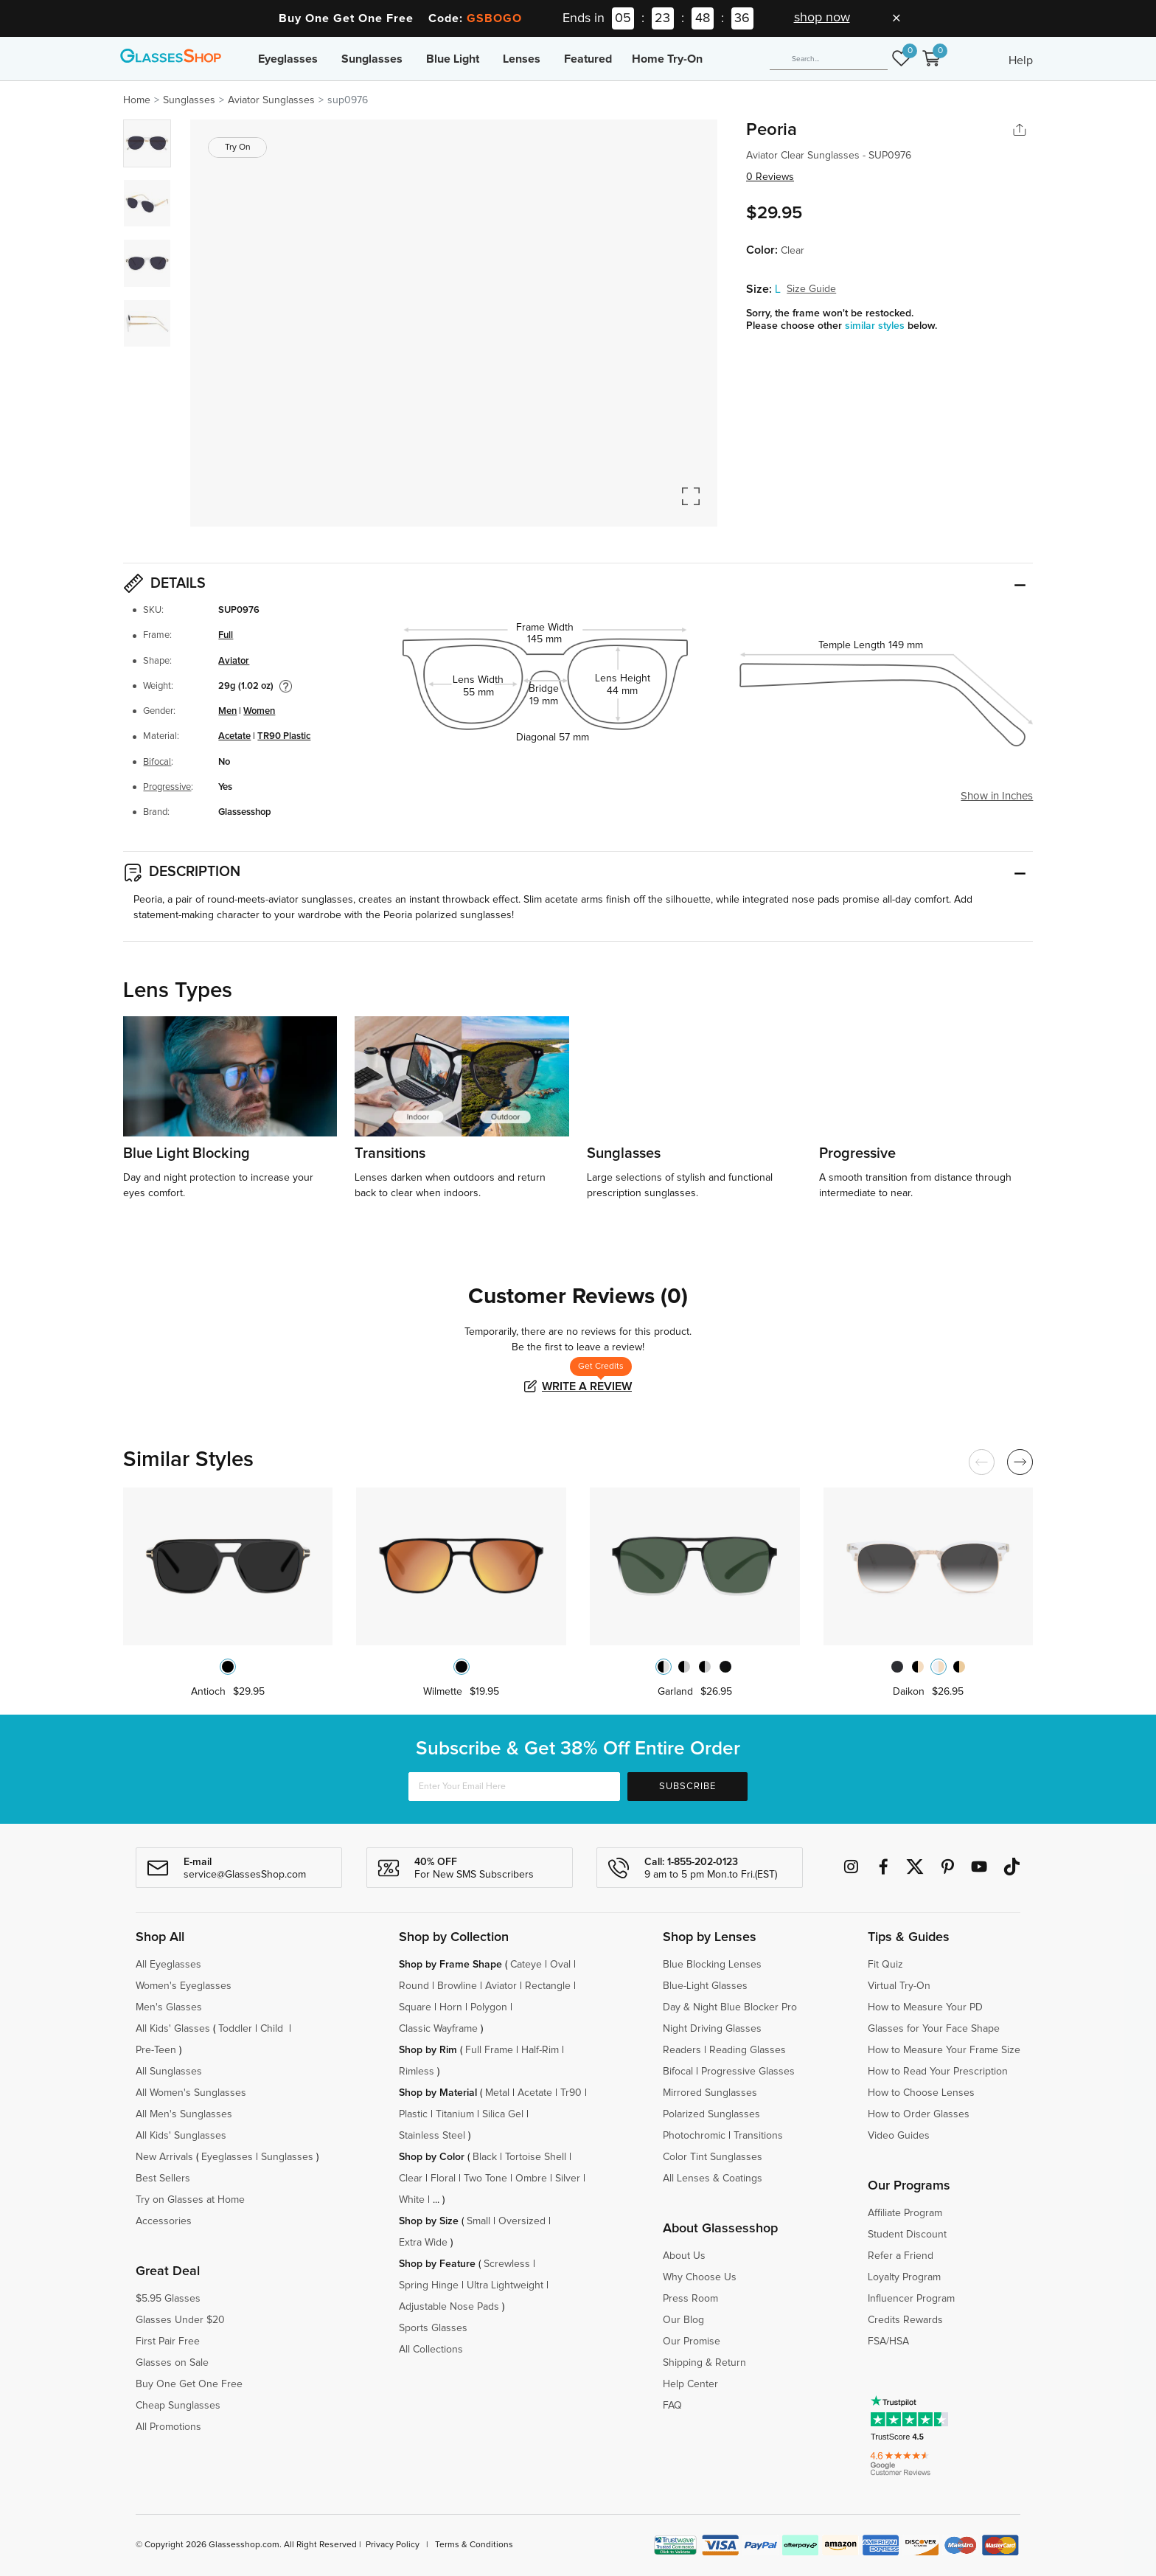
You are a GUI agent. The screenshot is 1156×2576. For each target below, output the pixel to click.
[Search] (829, 59)
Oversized (522, 2221)
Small (478, 2221)
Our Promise (691, 2341)
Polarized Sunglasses (711, 2114)
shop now (822, 17)
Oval (560, 1964)
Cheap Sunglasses (178, 2405)
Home (136, 100)
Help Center (690, 2384)
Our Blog (683, 2320)
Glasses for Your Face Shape (934, 2029)
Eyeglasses (288, 59)
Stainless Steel (432, 2136)
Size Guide (811, 289)
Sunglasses (372, 59)
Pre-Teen (156, 2050)
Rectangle (548, 1986)
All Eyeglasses (168, 1964)
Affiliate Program (905, 2213)
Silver (567, 2178)
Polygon (488, 2007)
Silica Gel (502, 2114)
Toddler (235, 2029)
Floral (443, 2178)
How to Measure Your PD (925, 2007)
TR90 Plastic (283, 736)
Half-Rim (540, 2050)
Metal (497, 2093)
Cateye (526, 1964)
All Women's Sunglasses (191, 2093)
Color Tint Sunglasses (712, 2157)
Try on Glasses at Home (190, 2200)
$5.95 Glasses (168, 2299)
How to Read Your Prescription (938, 2071)
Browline (457, 1986)
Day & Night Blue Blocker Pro (730, 2007)
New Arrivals (164, 2157)
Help (1021, 60)
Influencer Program (911, 2299)
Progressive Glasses (748, 2071)
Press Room (690, 2299)
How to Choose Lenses (921, 2093)
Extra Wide (423, 2242)
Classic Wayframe (438, 2029)
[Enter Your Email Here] (514, 1786)
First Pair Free (168, 2341)
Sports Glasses (433, 2328)
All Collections (431, 2349)
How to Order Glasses (918, 2114)
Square (415, 2007)
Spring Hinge (429, 2285)
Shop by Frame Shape (450, 1964)
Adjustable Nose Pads (449, 2307)
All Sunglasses (169, 2071)
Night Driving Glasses (712, 2029)
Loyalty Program (904, 2277)
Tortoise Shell (535, 2157)
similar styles (876, 326)
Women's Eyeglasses (183, 1986)
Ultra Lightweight (505, 2285)
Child (273, 2029)
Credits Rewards (905, 2320)
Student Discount (907, 2234)
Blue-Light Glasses (705, 1986)
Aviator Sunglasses (271, 100)
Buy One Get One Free (189, 2384)
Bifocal (157, 762)
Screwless (507, 2264)
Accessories (164, 2221)
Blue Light (452, 59)
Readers (682, 2050)
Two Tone (485, 2178)
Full (225, 635)
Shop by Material (438, 2093)
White (412, 2200)
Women (259, 711)
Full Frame (489, 2050)
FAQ (672, 2405)
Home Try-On (667, 59)
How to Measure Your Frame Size (944, 2050)
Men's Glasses (169, 2007)
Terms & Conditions (474, 2545)
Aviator (233, 661)
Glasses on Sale (172, 2363)
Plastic (413, 2114)
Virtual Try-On (899, 1986)
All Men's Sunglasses (184, 2114)
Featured (588, 59)
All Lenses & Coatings (712, 2178)
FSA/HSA (888, 2341)
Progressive (167, 787)
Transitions (758, 2136)
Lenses (521, 59)
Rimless (416, 2071)
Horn (450, 2007)
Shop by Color (431, 2157)
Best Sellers (163, 2178)
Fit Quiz (885, 1964)
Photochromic (694, 2136)
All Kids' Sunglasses (181, 2136)
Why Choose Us (700, 2277)
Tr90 (571, 2093)
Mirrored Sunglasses (710, 2093)
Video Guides (899, 2136)
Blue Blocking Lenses (712, 1964)
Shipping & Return (704, 2363)
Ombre (531, 2178)
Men (227, 711)
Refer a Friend (900, 2256)
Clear (410, 2178)
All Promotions (168, 2427)
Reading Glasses (747, 2050)
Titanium (455, 2114)
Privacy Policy (392, 2545)
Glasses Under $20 (180, 2320)
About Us (684, 2256)
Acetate (234, 736)
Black (485, 2157)
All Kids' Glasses (173, 2029)
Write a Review (587, 1386)
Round (414, 1986)
